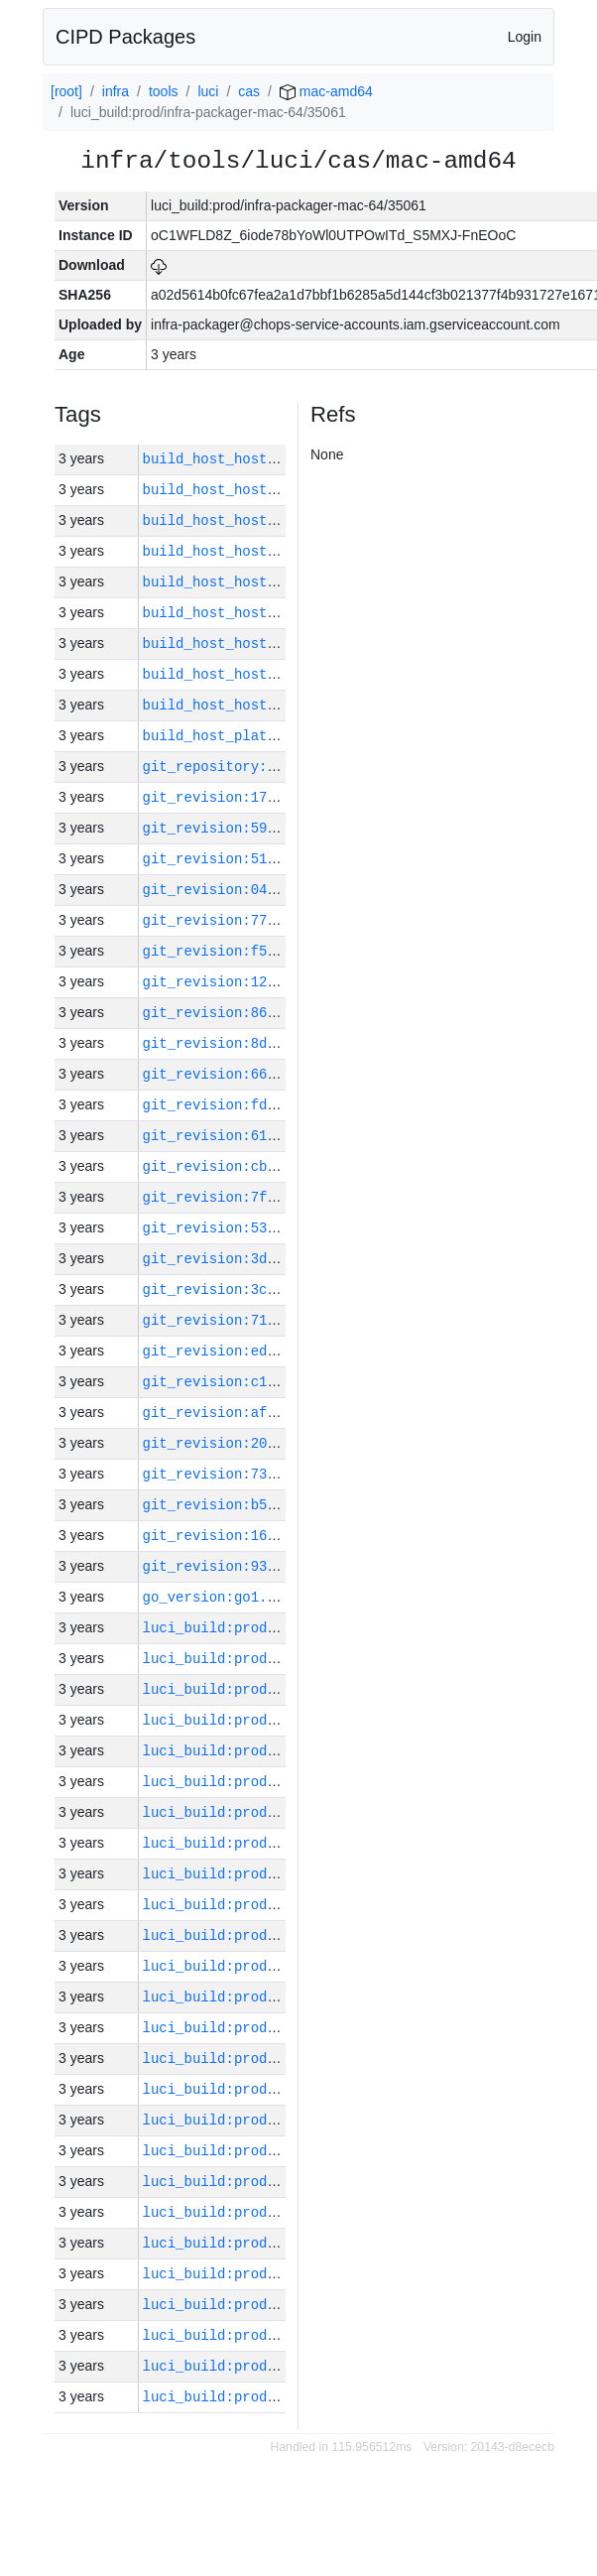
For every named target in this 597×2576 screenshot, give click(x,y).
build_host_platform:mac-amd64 (264, 735)
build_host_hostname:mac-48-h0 (264, 582)
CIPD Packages (125, 37)
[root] (66, 91)
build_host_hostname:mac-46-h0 (264, 705)
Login (524, 37)
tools (164, 91)
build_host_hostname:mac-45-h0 (264, 551)
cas (249, 91)
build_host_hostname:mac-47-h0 (264, 489)
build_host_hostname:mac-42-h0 (264, 612)
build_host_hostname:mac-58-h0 (264, 643)
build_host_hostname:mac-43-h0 (264, 459)
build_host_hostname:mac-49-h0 (264, 520)
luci (207, 91)
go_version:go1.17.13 (226, 1597)
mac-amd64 (326, 91)
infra (115, 91)
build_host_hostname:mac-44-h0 (264, 674)
